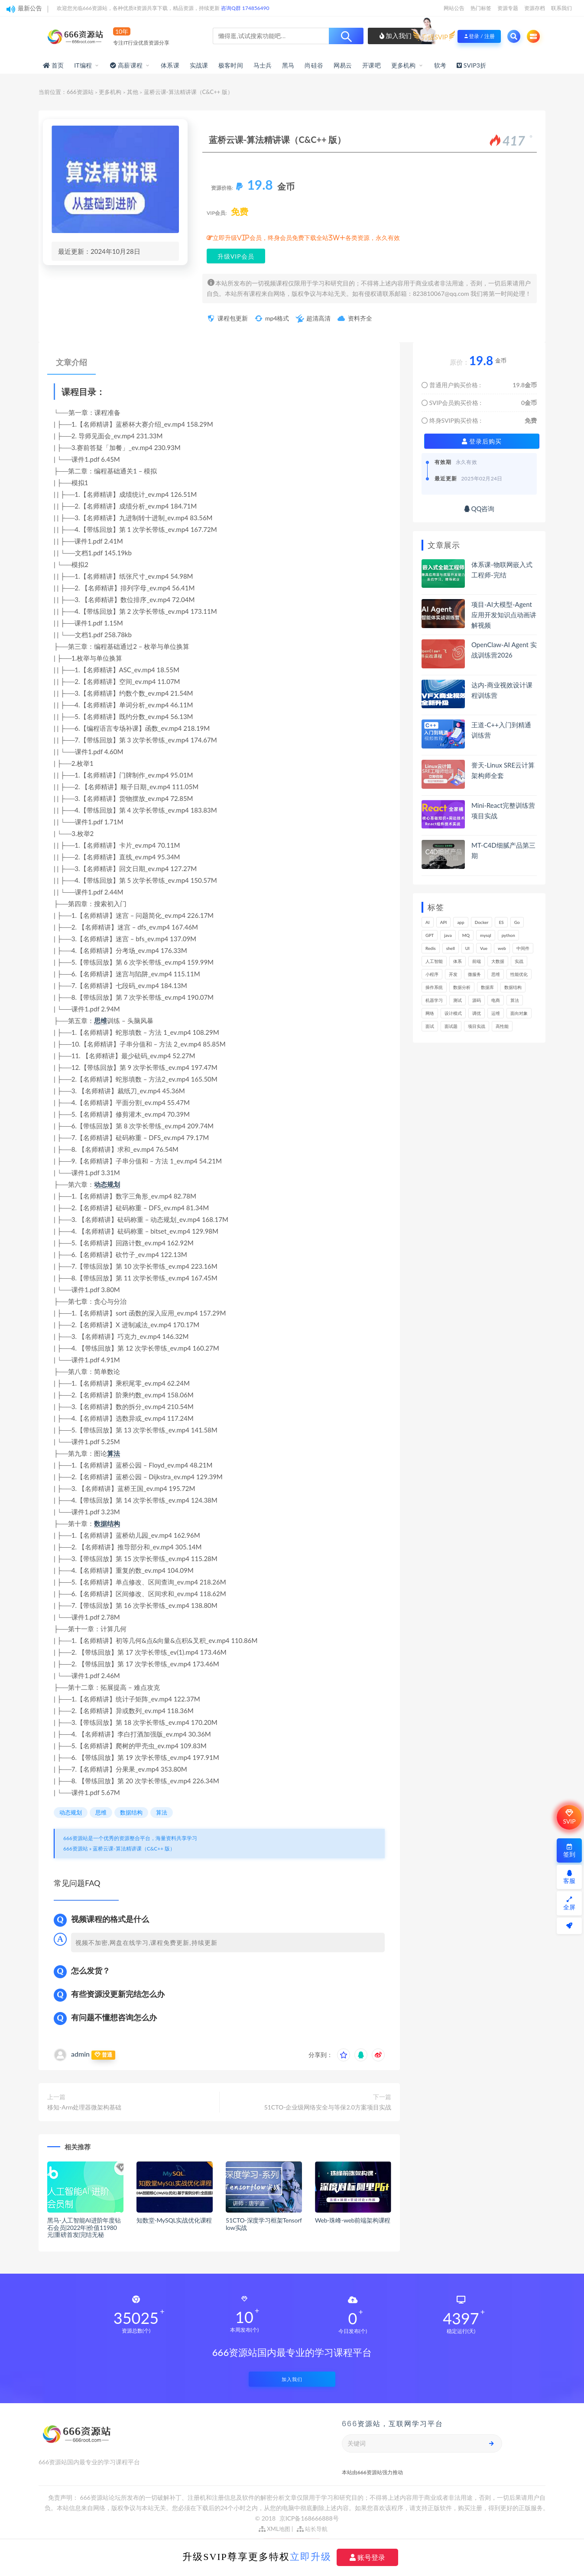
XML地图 (274, 2528)
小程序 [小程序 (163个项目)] (431, 974)
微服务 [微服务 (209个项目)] (474, 974)
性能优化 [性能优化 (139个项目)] (519, 974)
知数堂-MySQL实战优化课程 (174, 2220)
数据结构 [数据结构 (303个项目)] (513, 987)
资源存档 (534, 8)
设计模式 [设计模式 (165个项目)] (453, 1013)
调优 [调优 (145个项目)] (476, 1013)
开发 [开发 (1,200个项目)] (453, 974)
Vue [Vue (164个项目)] (483, 948)
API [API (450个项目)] (443, 922)
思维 (100, 1020)
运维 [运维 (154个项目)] (495, 1013)
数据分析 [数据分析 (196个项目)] (461, 987)
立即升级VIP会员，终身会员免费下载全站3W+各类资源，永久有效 (306, 238)
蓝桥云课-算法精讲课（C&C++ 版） (134, 1848)
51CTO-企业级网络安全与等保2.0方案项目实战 (327, 2107)
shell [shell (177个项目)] (450, 948)
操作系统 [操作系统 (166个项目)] (434, 987)
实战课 (199, 65)
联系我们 (561, 8)
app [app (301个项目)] (460, 922)
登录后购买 (482, 441)
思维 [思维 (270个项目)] (495, 974)
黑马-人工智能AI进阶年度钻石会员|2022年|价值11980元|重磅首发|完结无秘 (84, 2227)
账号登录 (367, 2557)
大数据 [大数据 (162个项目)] (497, 961)
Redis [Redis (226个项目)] (430, 948)
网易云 (343, 65)
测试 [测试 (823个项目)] (457, 1000)
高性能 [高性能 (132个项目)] (502, 1026)
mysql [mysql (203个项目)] (485, 935)
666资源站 (80, 91)
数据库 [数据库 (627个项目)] (487, 987)
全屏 (569, 1903)
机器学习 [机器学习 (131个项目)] (434, 1000)
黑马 (288, 65)
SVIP (569, 1817)
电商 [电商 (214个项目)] (495, 1000)
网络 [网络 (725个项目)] (429, 1013)
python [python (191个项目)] (508, 935)
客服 (569, 1877)
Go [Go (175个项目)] (517, 922)
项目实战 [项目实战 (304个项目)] (476, 1026)
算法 (113, 1453)
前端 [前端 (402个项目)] (476, 961)
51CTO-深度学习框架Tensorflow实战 (264, 2223)
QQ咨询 (479, 508)
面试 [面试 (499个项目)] (429, 1026)
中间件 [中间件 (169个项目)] (522, 948)
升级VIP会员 (235, 256)
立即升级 (310, 2556)
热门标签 (480, 8)
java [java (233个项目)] (447, 935)
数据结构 (107, 1523)
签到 (569, 1851)
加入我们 (396, 35)
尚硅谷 (314, 65)
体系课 (170, 65)
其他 (132, 91)
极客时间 (230, 65)
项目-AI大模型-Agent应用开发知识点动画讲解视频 (503, 614)
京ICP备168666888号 (309, 2518)
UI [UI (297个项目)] (467, 948)
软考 (440, 65)
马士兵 (262, 65)
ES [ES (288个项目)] (501, 922)
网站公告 (454, 8)
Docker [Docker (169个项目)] (482, 922)
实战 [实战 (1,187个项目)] (519, 961)
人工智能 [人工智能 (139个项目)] (434, 961)
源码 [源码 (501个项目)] (476, 1000)
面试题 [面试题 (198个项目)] (450, 1026)
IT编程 (83, 65)
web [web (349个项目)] (502, 948)
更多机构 (403, 65)
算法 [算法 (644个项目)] (514, 1000)
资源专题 (507, 8)
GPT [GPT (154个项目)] (429, 935)
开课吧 (371, 65)
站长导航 (312, 2528)
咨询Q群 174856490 (245, 8)
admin (80, 2054)
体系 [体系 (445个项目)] (457, 961)
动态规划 (107, 1184)
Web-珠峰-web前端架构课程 (352, 2220)
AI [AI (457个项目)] (427, 922)
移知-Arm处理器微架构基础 (84, 2107)
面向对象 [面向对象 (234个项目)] (519, 1013)
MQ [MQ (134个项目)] (466, 935)
